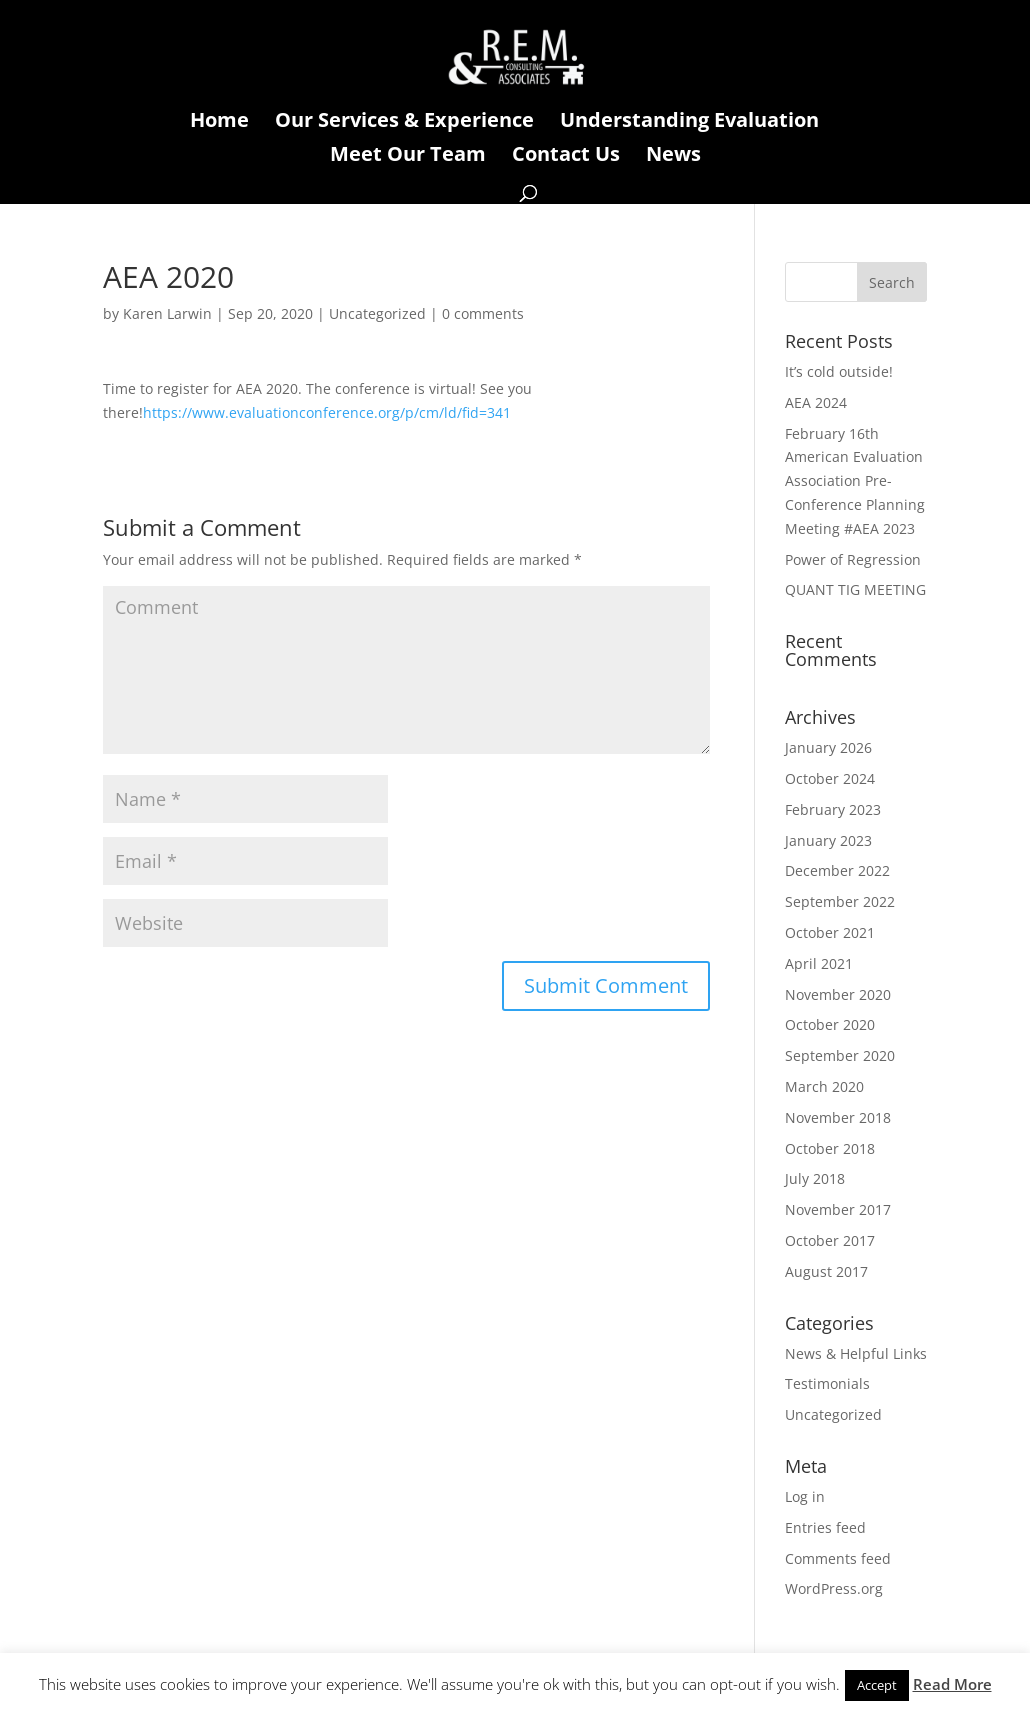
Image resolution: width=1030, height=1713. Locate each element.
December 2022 (837, 870)
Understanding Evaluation (689, 123)
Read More (952, 1684)
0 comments (483, 313)
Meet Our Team (408, 157)
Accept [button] (877, 1685)
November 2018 (838, 1117)
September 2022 (840, 901)
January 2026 (828, 747)
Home (219, 123)
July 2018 (815, 1178)
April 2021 (819, 963)
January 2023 (828, 840)
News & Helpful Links (856, 1353)
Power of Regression (853, 559)
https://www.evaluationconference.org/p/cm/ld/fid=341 (327, 412)
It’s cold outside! (839, 371)
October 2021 (830, 932)
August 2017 (826, 1271)
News (673, 157)
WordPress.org (834, 1588)
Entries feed (825, 1527)
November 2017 (838, 1209)
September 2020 (840, 1055)
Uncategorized (377, 313)
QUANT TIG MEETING (855, 589)
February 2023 (833, 809)
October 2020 (830, 1024)
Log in (805, 1496)
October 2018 (830, 1148)
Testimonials (827, 1383)
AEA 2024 (816, 402)
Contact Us (566, 157)
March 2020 (824, 1086)
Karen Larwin (167, 313)
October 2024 (830, 778)
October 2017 (830, 1240)
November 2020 (838, 994)
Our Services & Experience (404, 123)
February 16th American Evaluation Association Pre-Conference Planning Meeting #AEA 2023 (855, 481)
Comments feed (838, 1558)
